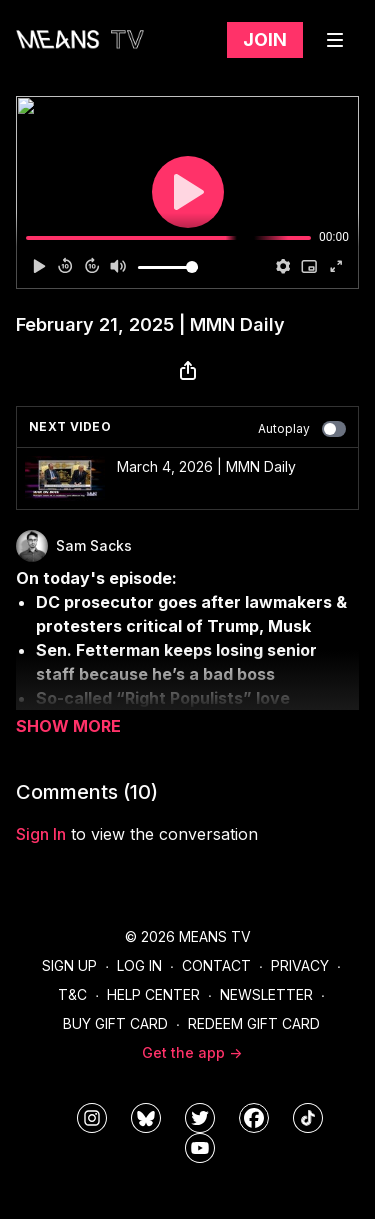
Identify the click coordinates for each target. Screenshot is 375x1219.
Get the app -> (192, 1052)
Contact (216, 965)
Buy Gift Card (115, 1023)
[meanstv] (254, 1118)
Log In (139, 965)
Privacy (300, 965)
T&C (72, 994)
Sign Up (69, 965)
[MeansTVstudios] (146, 1118)
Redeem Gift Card (254, 1023)
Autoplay (302, 429)
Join (265, 39)
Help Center (153, 994)
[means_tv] (92, 1118)
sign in (41, 834)
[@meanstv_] (308, 1118)
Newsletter (266, 994)
